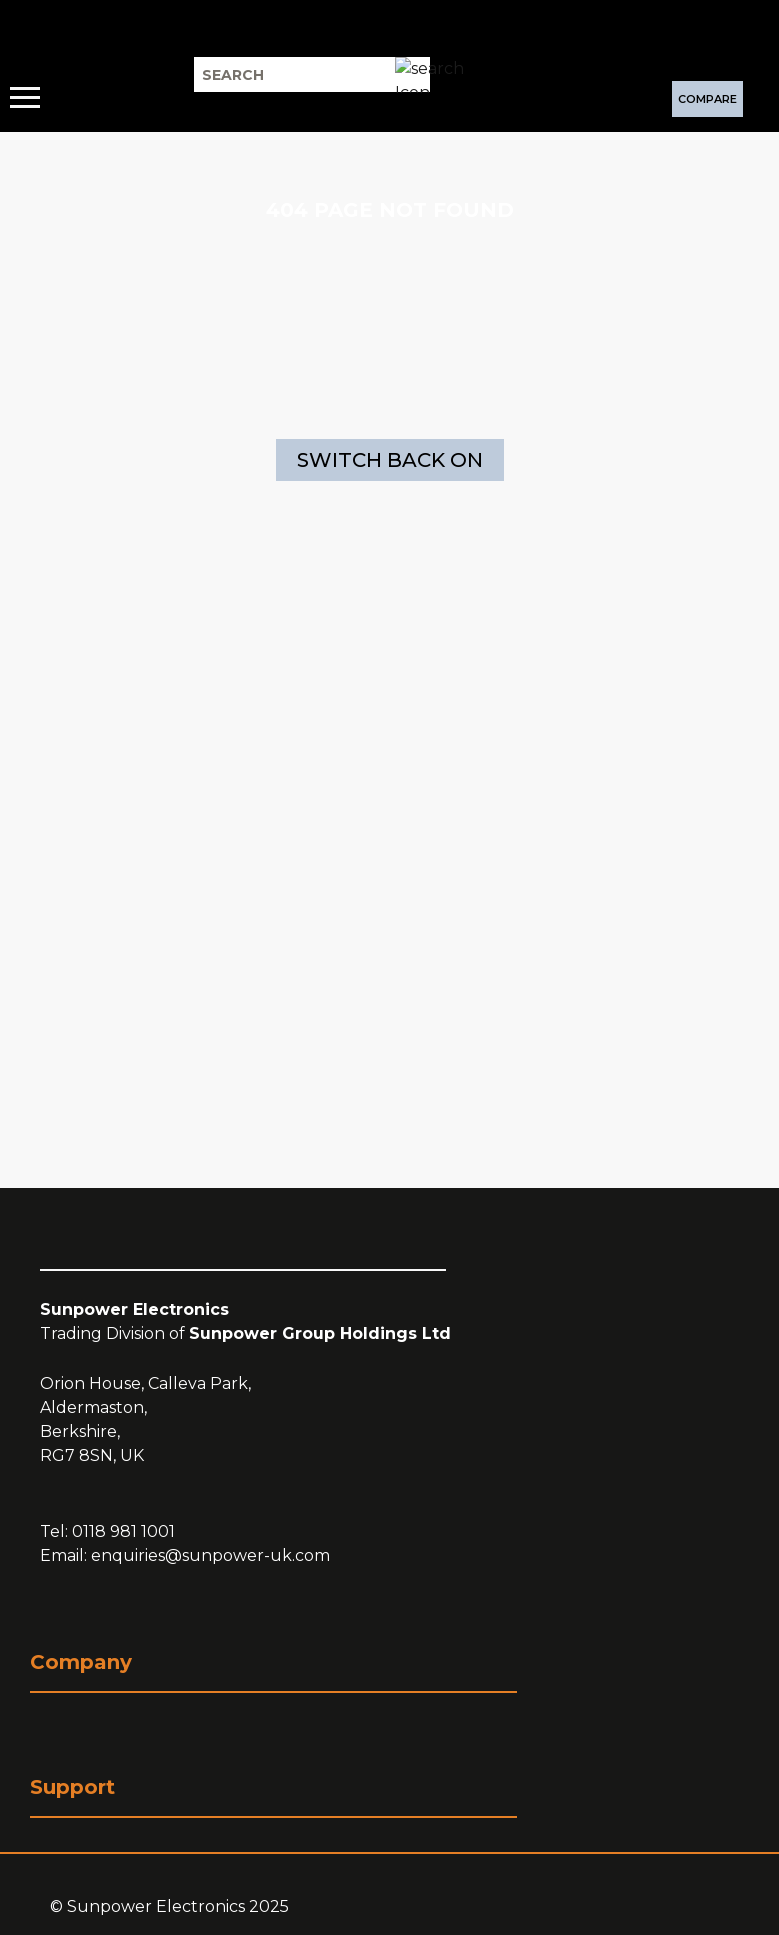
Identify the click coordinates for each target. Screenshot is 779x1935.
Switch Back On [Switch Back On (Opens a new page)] (390, 460)
